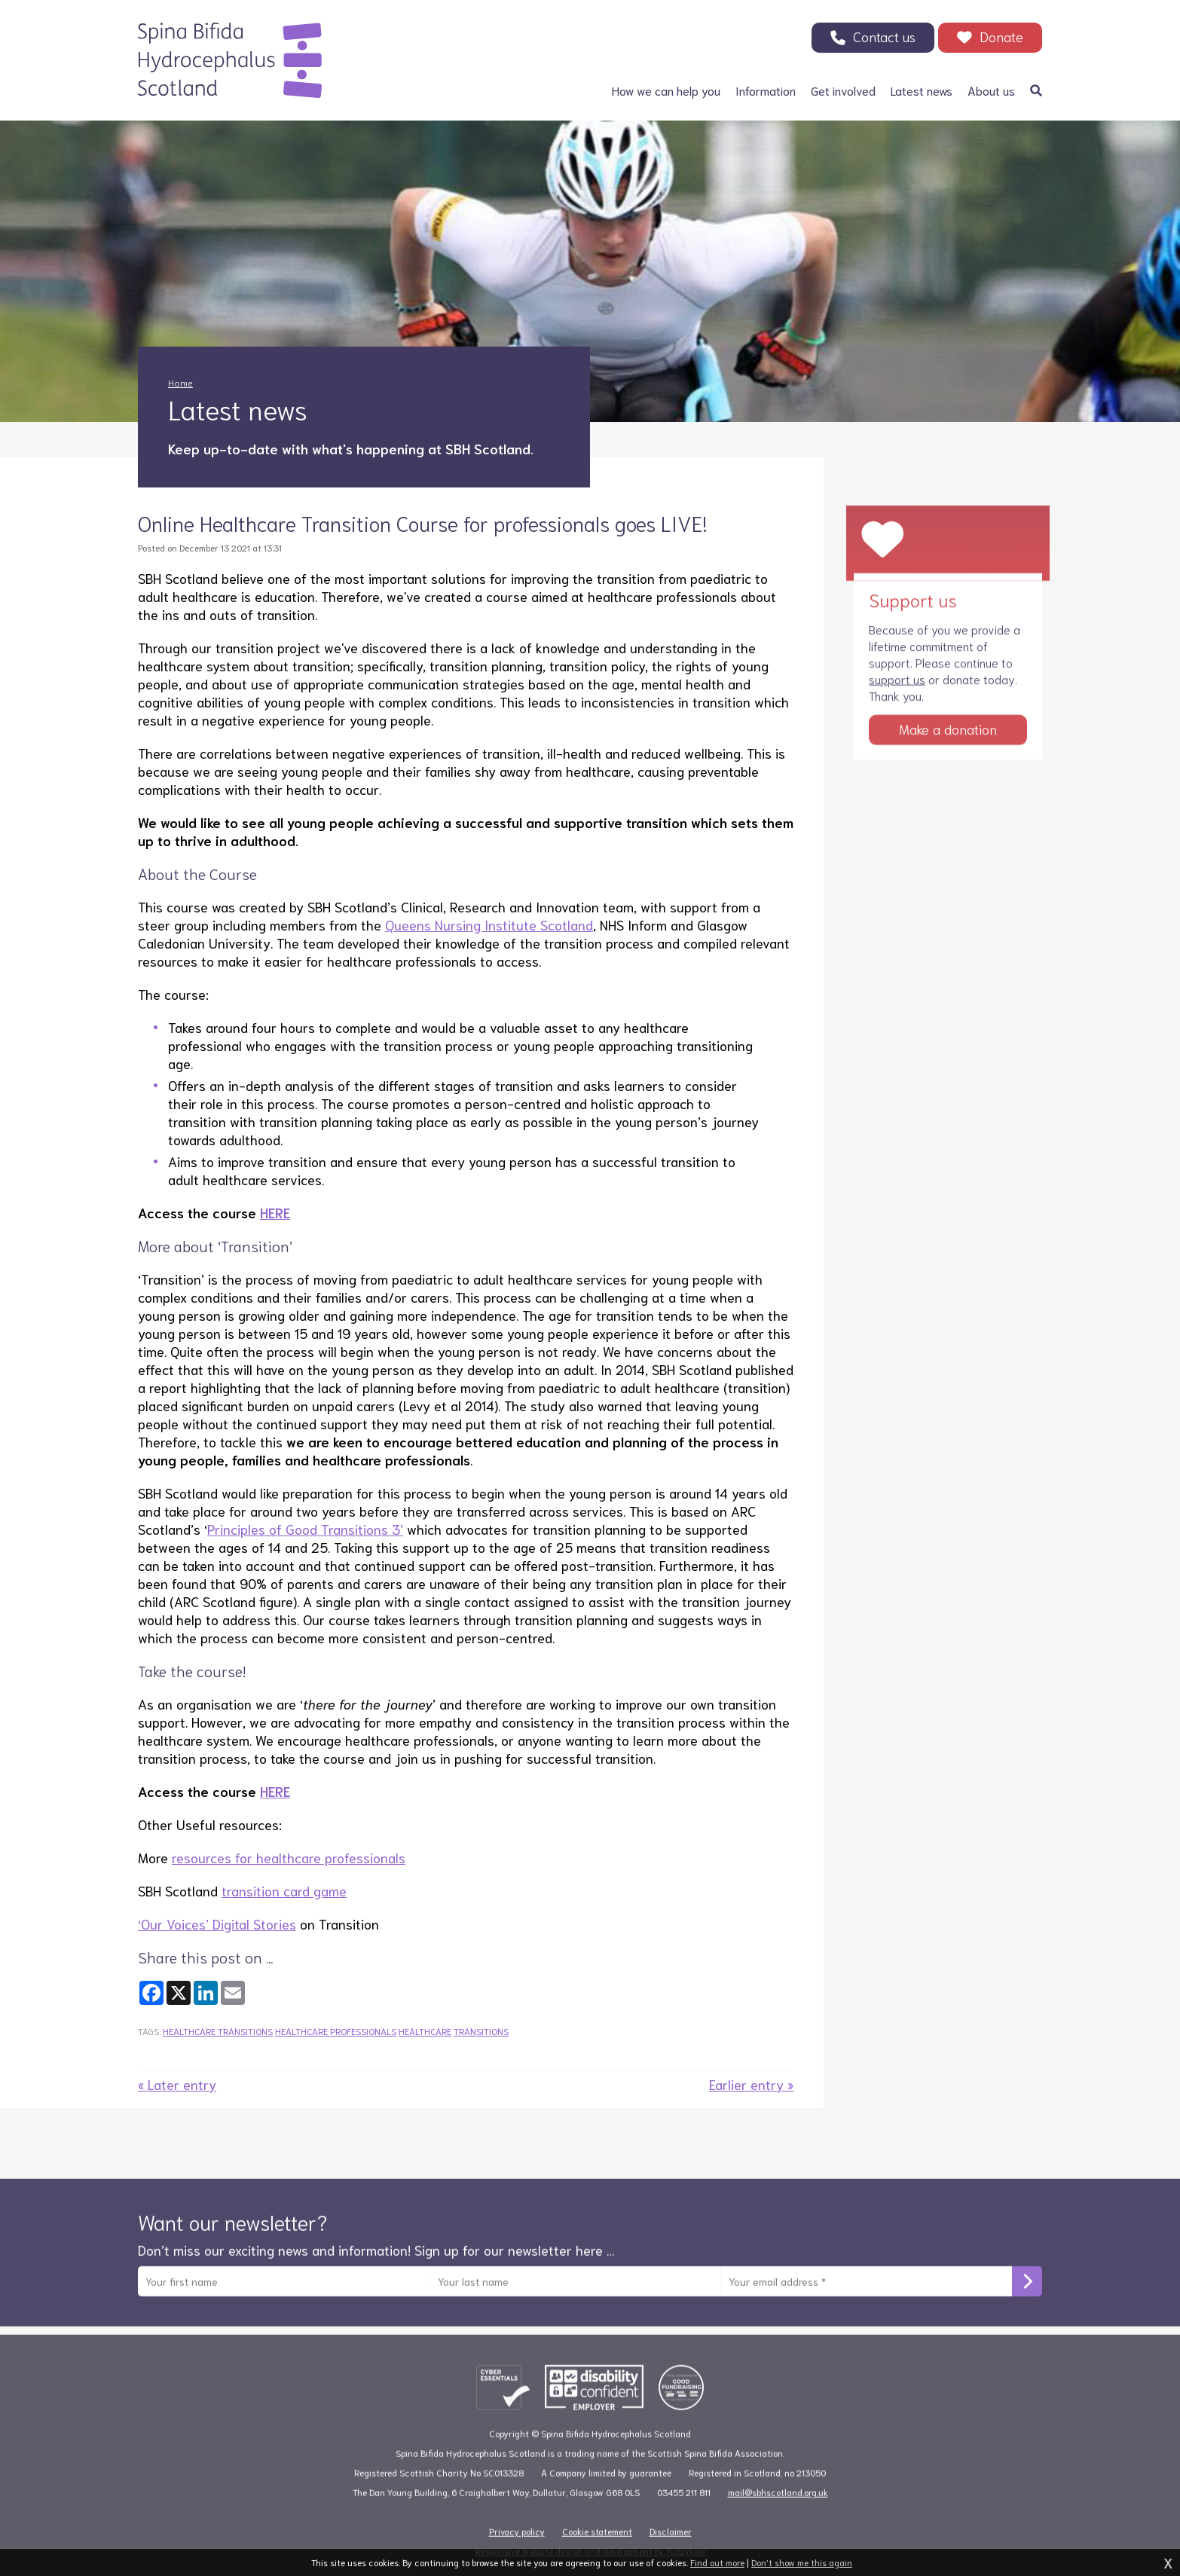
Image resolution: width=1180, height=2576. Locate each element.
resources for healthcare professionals (288, 1857)
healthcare (425, 2031)
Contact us (884, 36)
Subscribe (1027, 2302)
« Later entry (177, 2084)
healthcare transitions (218, 2031)
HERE (275, 1212)
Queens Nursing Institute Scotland (489, 924)
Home (180, 382)
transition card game (284, 1890)
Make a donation (948, 749)
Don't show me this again (801, 2562)
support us (897, 699)
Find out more (717, 2562)
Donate (1001, 36)
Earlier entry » (751, 2084)
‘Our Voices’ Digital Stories (217, 1923)
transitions (481, 2031)
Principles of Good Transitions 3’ (305, 1529)
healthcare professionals (335, 2031)
